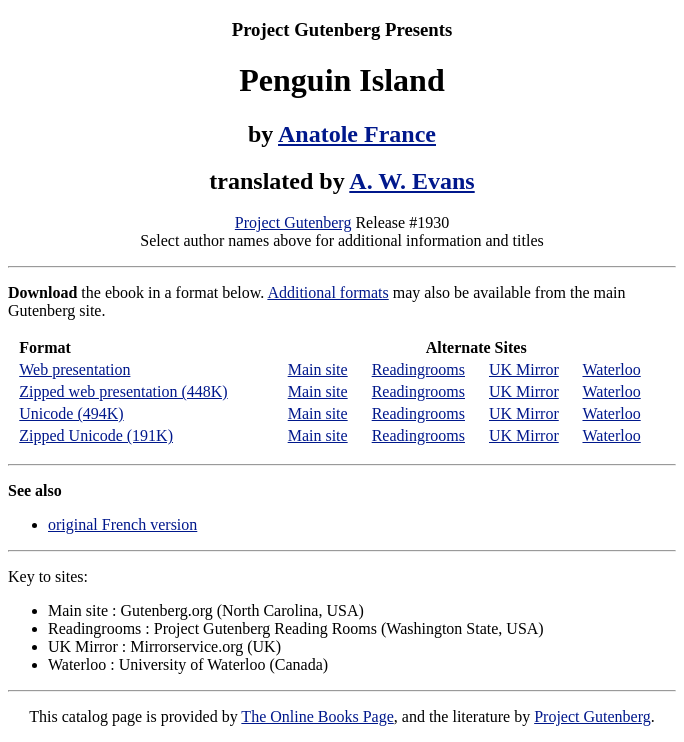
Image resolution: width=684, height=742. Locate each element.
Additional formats (327, 292)
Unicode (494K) (71, 413)
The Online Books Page (317, 716)
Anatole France (357, 134)
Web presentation (74, 369)
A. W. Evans (411, 181)
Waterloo (611, 369)
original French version (122, 524)
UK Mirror (524, 369)
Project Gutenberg (293, 222)
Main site (318, 369)
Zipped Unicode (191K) (96, 435)
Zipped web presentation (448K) (123, 391)
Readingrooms (418, 369)
